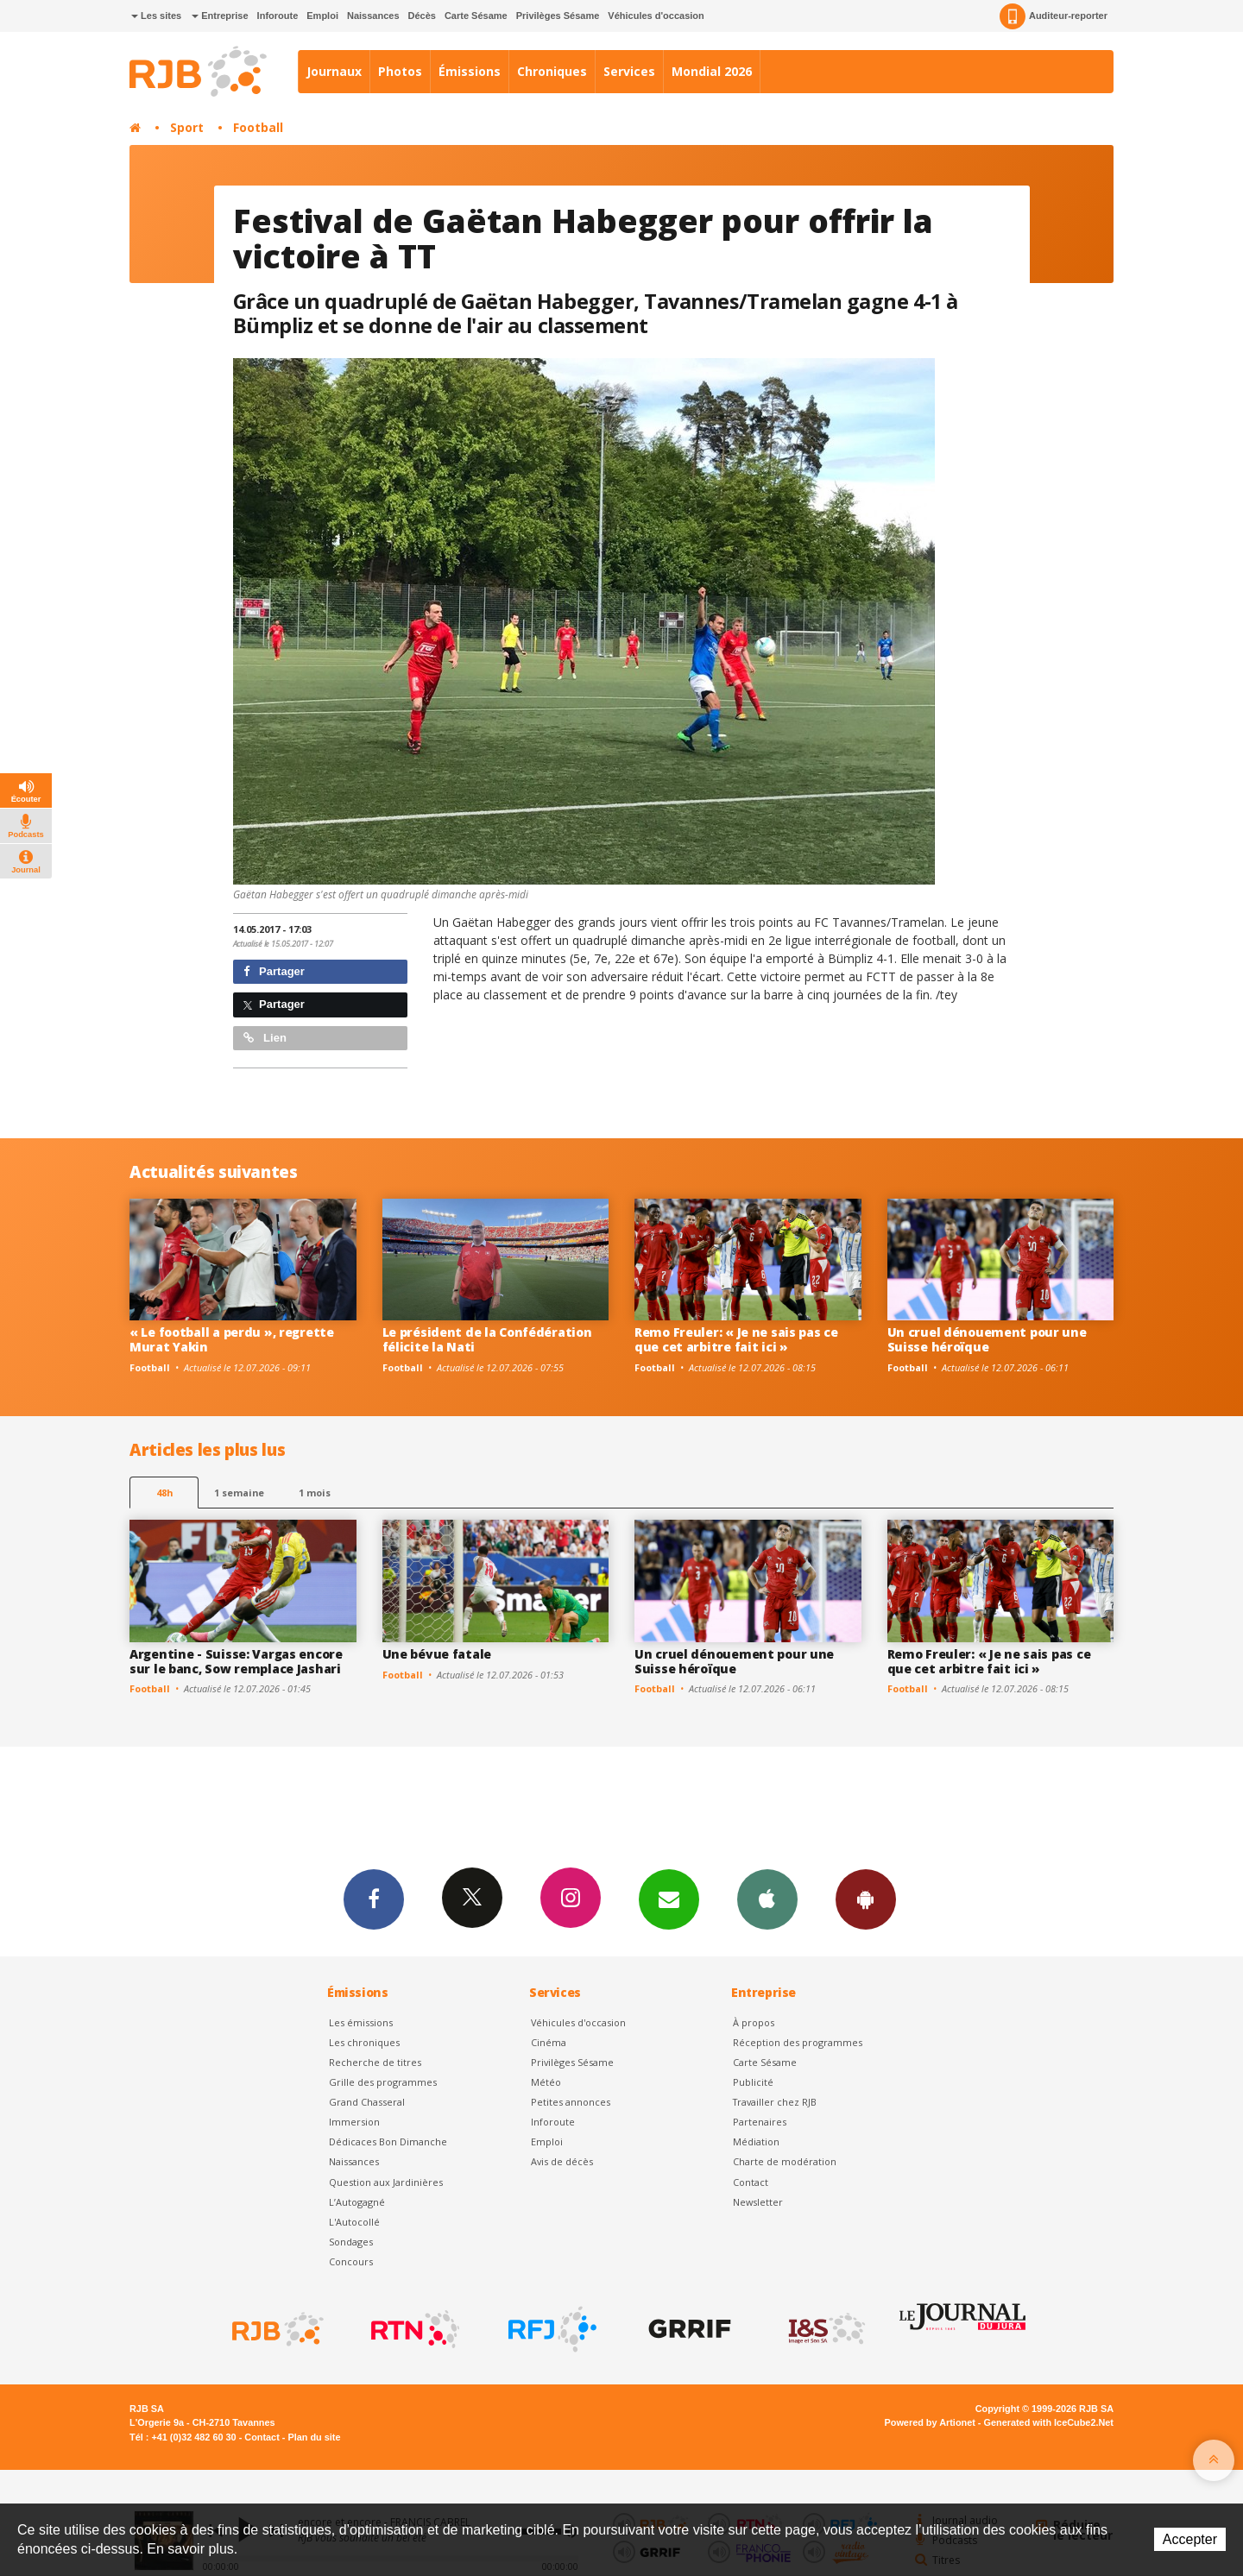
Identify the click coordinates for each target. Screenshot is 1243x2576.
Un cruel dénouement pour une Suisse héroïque (987, 1339)
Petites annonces (570, 2101)
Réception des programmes (797, 2042)
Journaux (334, 71)
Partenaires (759, 2121)
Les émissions (361, 2022)
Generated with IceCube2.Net (1049, 2422)
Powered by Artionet (930, 2422)
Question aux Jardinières (386, 2182)
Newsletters (669, 1898)
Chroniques (552, 71)
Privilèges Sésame (558, 15)
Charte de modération (784, 2161)
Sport (187, 127)
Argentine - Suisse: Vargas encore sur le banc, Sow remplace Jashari (236, 1661)
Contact (750, 2182)
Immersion (354, 2121)
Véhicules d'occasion (656, 15)
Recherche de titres (375, 2062)
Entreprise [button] (220, 15)
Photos (400, 71)
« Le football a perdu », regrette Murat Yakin (231, 1339)
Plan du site (313, 2437)
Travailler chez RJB (775, 2101)
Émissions (470, 71)
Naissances (373, 15)
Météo (546, 2082)
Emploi (322, 15)
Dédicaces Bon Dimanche (388, 2141)
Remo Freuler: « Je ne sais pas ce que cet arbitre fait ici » (736, 1339)
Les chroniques (364, 2042)
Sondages (351, 2241)
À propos (753, 2022)
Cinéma (548, 2042)
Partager (274, 971)
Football (258, 127)
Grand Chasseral (367, 2101)
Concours (351, 2261)
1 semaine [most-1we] (239, 1492)
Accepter (1190, 2539)
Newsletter (758, 2202)
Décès (422, 15)
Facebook (374, 1898)
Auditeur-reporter (1053, 16)
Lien (265, 1037)
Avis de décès (562, 2161)
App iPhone (767, 1898)
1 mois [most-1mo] (315, 1492)
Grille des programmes (383, 2082)
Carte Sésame (476, 15)
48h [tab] (164, 1492)
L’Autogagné (357, 2202)
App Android (866, 1898)
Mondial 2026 (712, 71)
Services (629, 71)
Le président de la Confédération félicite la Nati (487, 1339)
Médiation (756, 2141)
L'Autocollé (354, 2221)
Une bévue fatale (437, 1654)
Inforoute (278, 15)
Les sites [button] (156, 15)
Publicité (753, 2082)
